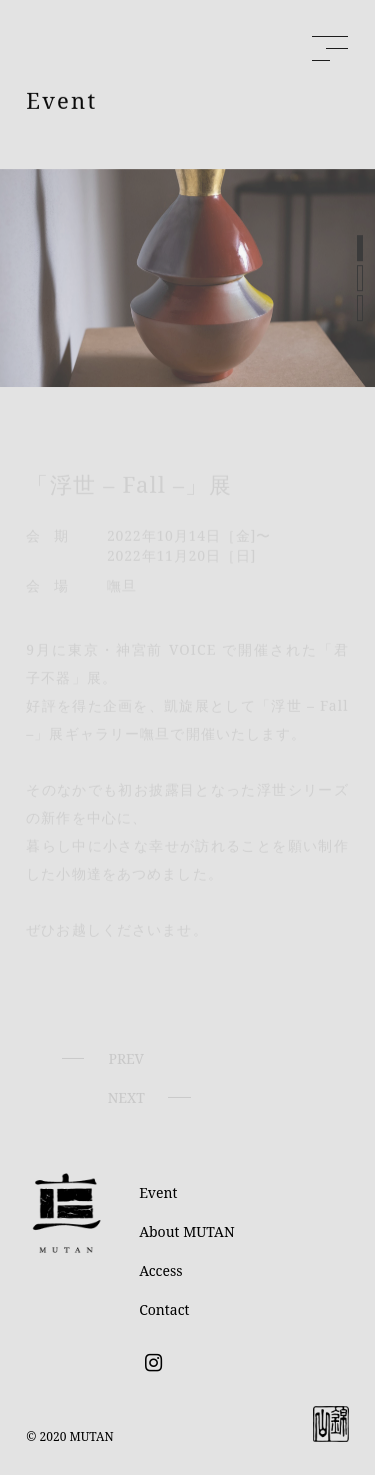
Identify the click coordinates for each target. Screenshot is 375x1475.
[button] (360, 252)
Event (158, 1192)
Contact (164, 1309)
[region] (187, 282)
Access (160, 1270)
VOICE (189, 660)
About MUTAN (186, 1231)
